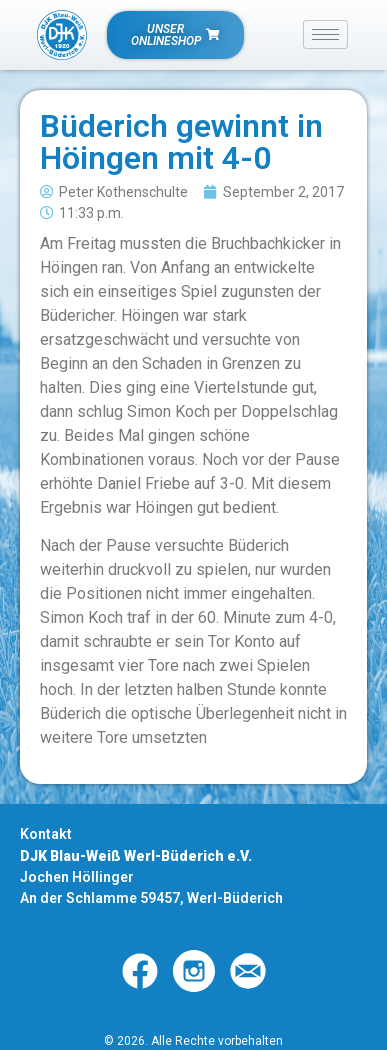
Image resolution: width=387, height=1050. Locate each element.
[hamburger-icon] (325, 34)
